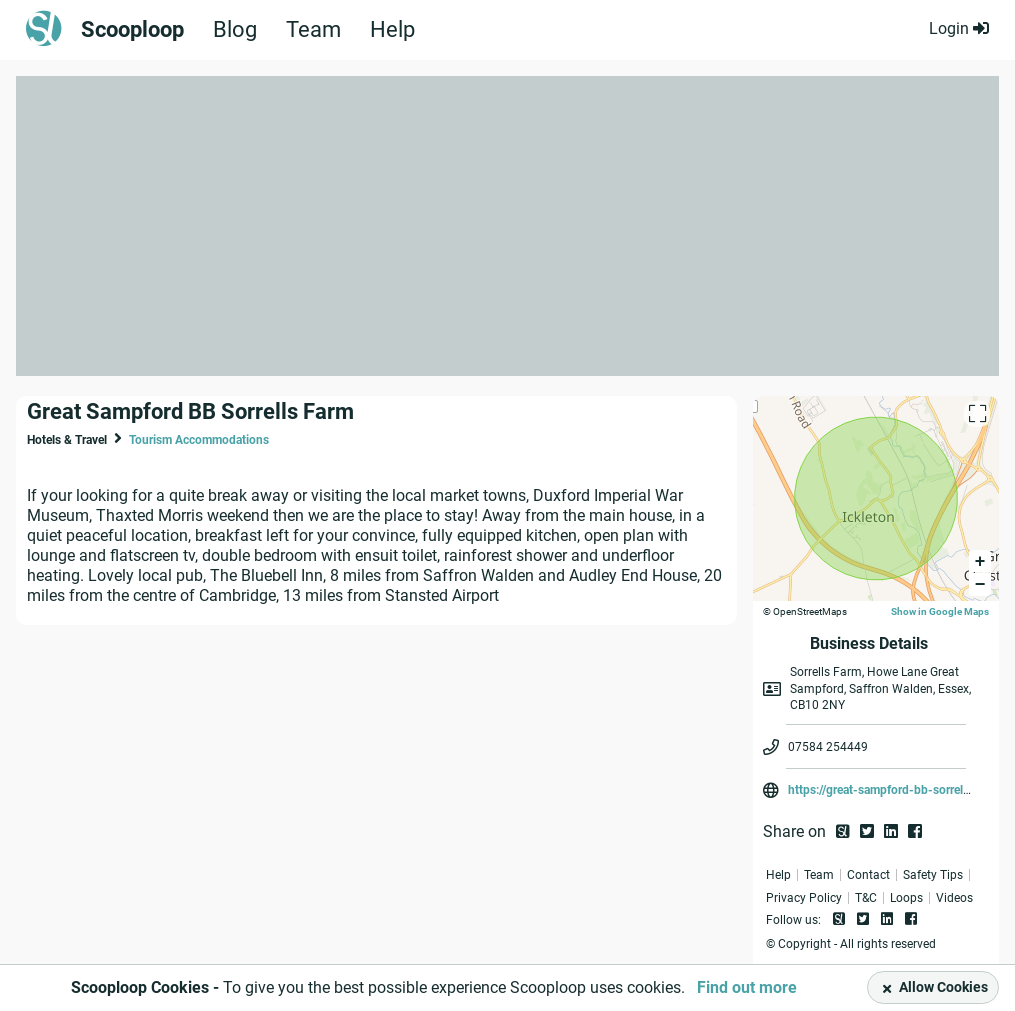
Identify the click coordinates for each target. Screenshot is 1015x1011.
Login (959, 28)
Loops (906, 898)
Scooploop (132, 30)
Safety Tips (933, 875)
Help (392, 30)
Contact (868, 875)
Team (313, 30)
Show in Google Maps (940, 611)
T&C (866, 898)
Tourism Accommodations (199, 440)
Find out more (747, 987)
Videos (954, 898)
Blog (235, 30)
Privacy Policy (804, 898)
